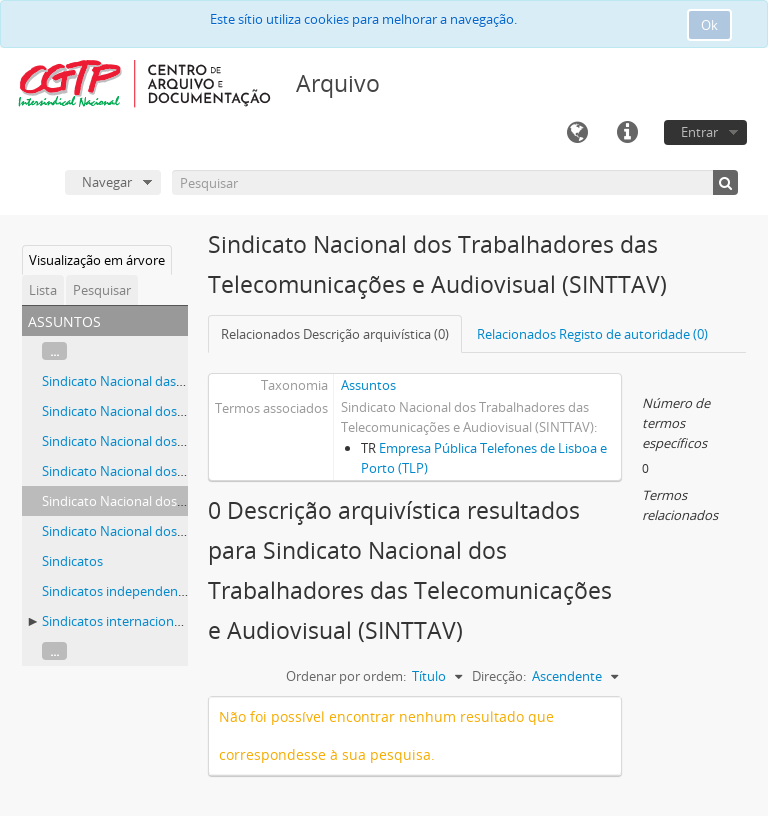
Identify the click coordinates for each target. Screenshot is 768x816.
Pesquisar (102, 290)
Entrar (699, 132)
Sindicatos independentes (119, 591)
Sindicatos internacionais (116, 621)
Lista (43, 290)
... (54, 351)
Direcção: (499, 676)
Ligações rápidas (627, 133)
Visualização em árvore (97, 260)
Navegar (107, 182)
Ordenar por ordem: (346, 676)
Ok (709, 25)
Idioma (577, 133)
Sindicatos (72, 561)
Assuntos (368, 385)
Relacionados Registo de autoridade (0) (592, 334)
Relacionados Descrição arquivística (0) (335, 334)
